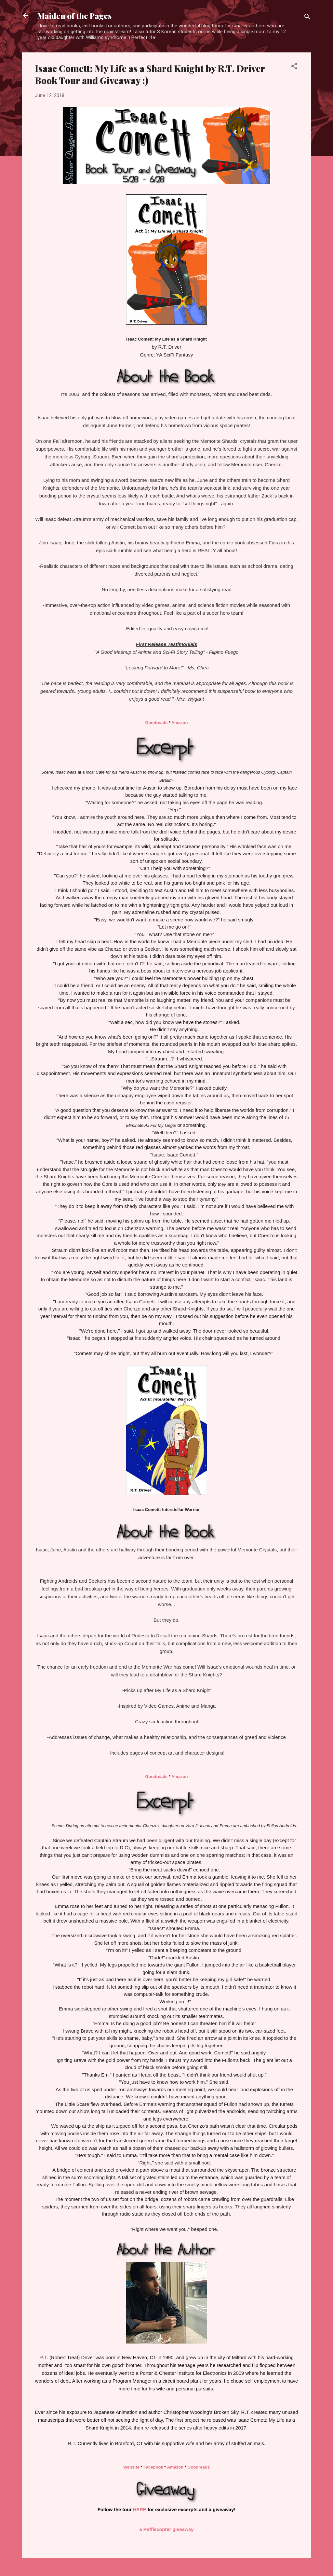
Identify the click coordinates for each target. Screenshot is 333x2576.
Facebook (153, 2467)
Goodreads (156, 722)
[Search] (307, 18)
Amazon (179, 722)
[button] (294, 67)
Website (131, 2467)
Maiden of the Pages (74, 15)
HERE (139, 2509)
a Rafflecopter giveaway (167, 2529)
